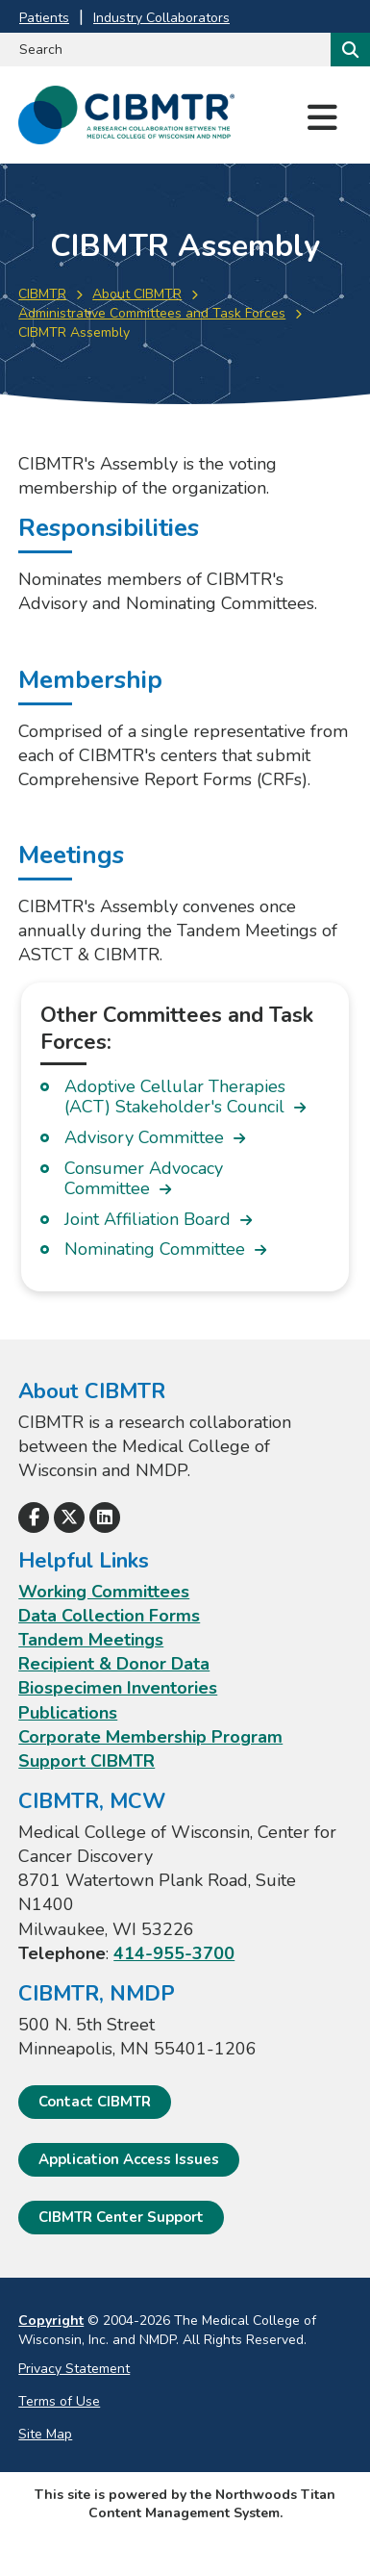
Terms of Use (59, 2401)
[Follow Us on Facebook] (33, 1517)
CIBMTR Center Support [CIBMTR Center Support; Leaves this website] (121, 2217)
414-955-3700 (173, 1953)
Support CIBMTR (86, 1761)
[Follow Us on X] (69, 1517)
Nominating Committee (154, 1250)
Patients (44, 18)
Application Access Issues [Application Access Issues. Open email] (128, 2159)
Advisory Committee (144, 1138)
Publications (67, 1712)
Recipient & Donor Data (114, 1663)
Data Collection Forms (109, 1615)
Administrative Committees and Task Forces (151, 313)
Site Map (45, 2434)
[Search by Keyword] (163, 49)
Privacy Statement (74, 2368)
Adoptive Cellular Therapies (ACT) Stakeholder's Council (174, 1097)
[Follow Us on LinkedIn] (104, 1517)
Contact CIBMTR (94, 2101)
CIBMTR (42, 294)
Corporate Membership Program (150, 1736)
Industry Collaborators (161, 18)
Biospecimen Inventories (117, 1687)
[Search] (348, 49)
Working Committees (103, 1591)
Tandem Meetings (90, 1639)
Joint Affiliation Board (147, 1220)
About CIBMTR (137, 294)
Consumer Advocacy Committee (143, 1179)
